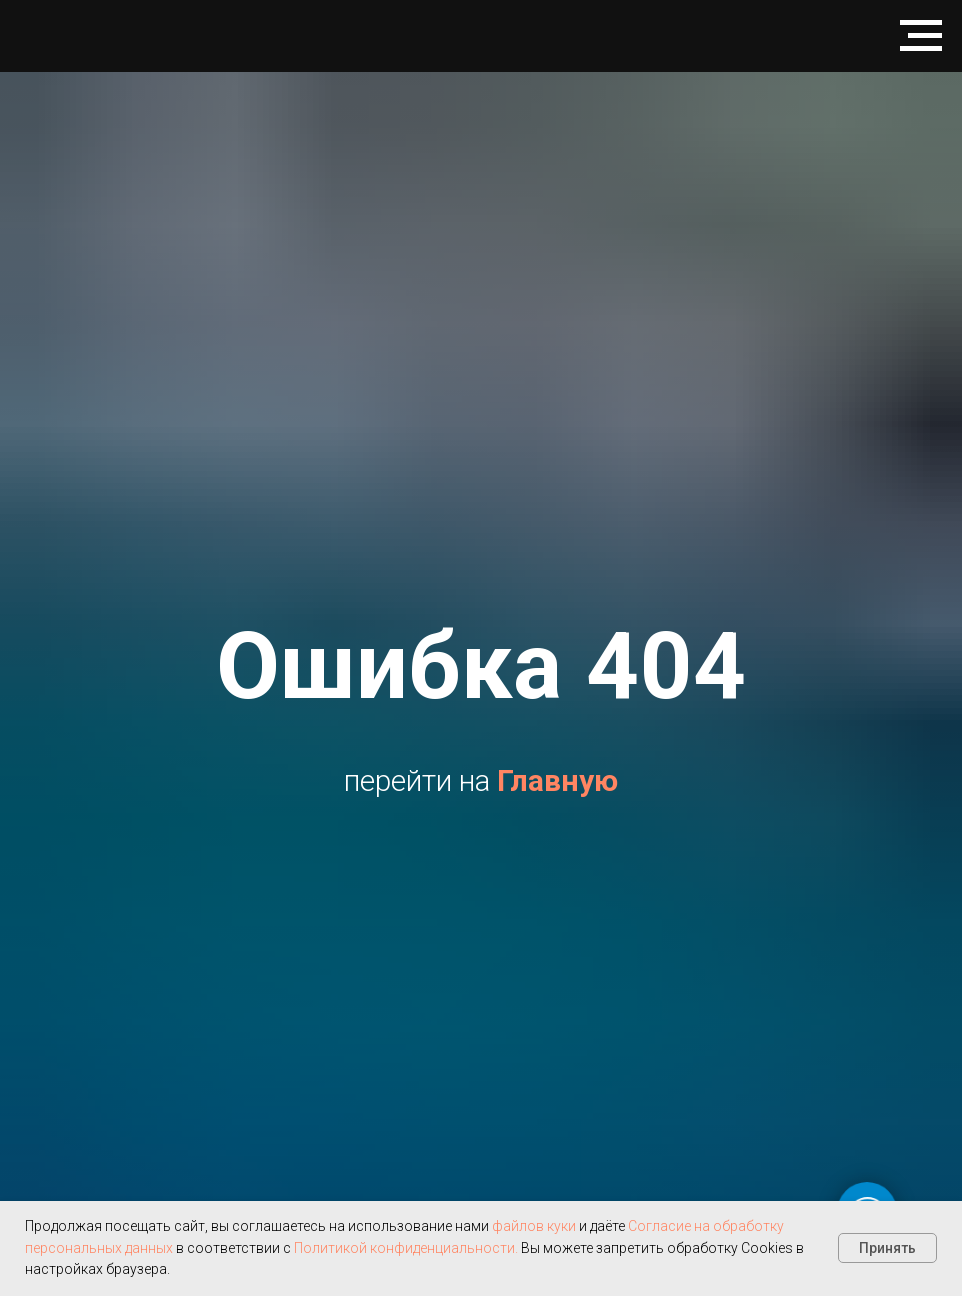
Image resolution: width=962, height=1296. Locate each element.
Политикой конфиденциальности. (404, 1248)
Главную (557, 780)
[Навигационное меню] (921, 36)
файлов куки (534, 1226)
